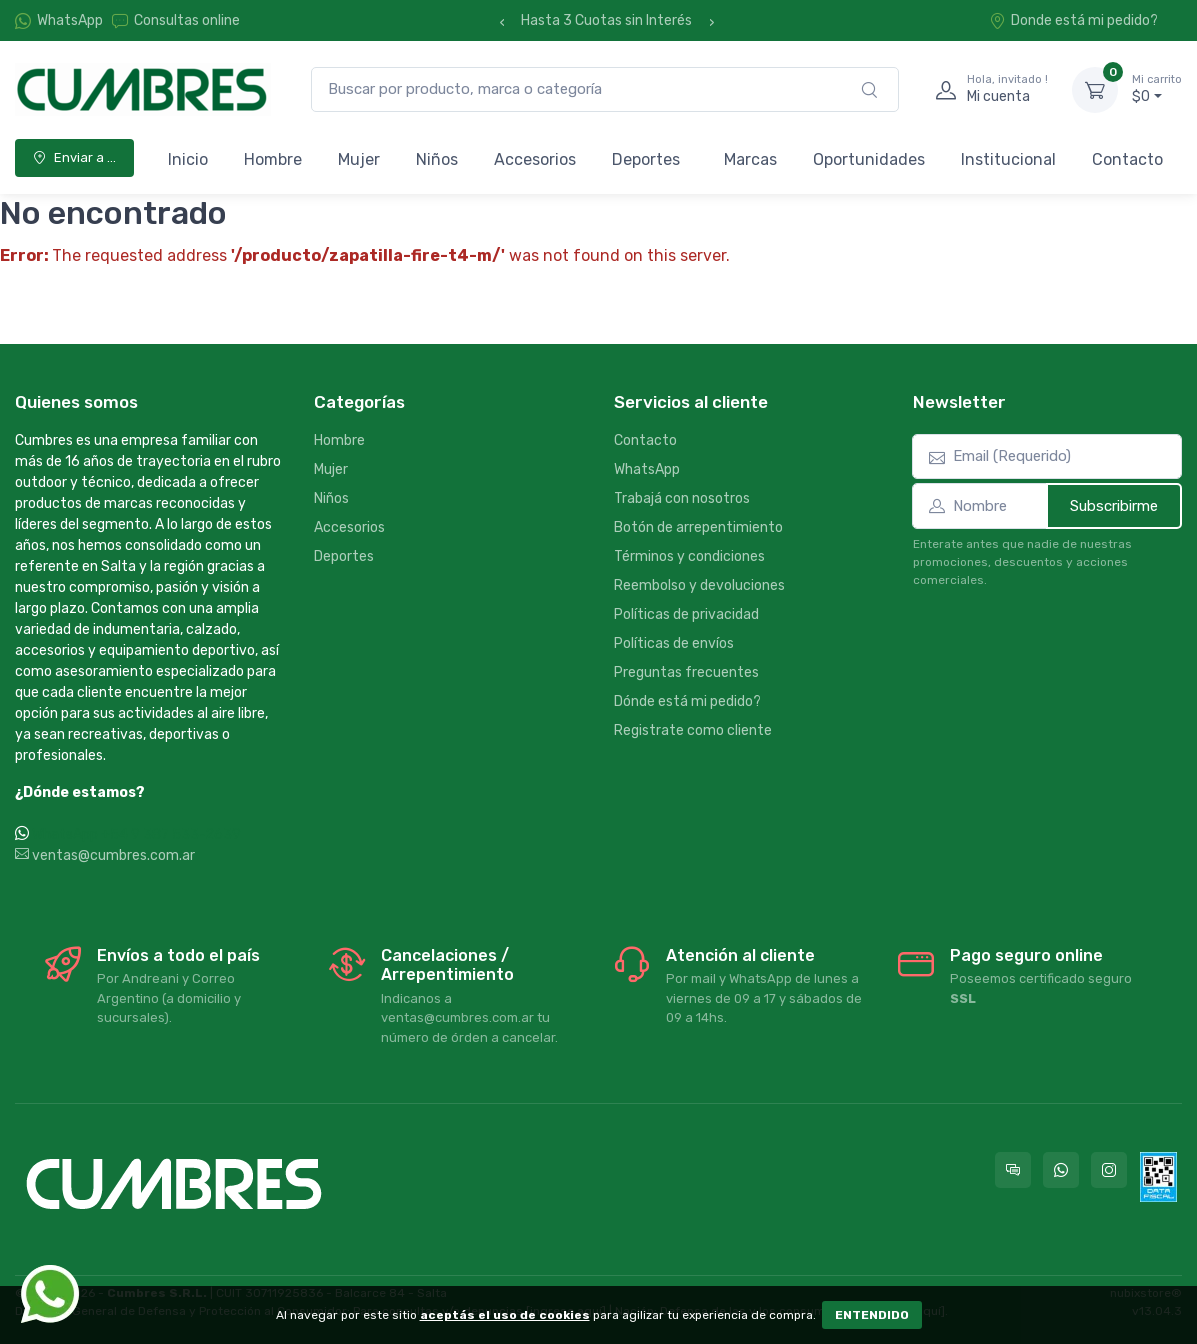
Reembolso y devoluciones (699, 585)
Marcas (750, 159)
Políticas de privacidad (686, 614)
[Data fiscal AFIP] (1158, 1177)
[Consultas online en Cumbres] (1013, 1170)
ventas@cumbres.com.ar (105, 855)
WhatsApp (70, 20)
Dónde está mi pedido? (687, 701)
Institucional (1008, 159)
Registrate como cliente (693, 730)
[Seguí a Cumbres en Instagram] (1109, 1170)
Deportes (646, 159)
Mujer (359, 159)
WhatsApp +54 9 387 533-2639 (136, 834)
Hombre (273, 159)
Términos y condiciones (689, 556)
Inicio (188, 159)
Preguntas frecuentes (686, 672)
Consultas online (176, 20)
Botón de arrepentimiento (698, 527)
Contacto (1127, 159)
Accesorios (535, 159)
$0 (1157, 89)
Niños (437, 159)
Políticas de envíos (674, 643)
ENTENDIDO (872, 1315)
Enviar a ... (74, 157)
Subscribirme (1114, 506)
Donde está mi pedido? (1073, 20)
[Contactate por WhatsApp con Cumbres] (1061, 1170)
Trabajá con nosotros (682, 498)
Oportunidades (869, 159)
